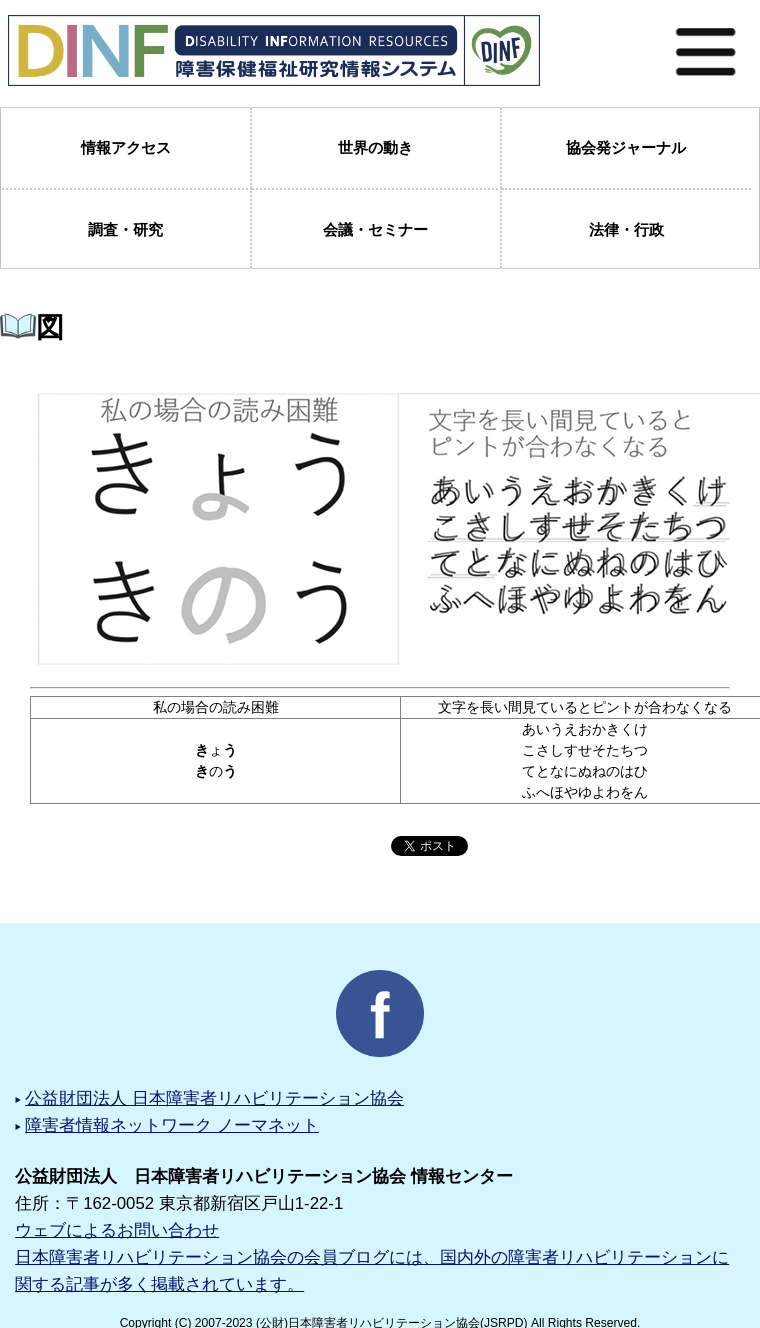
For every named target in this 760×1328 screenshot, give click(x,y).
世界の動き (375, 147)
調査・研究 (125, 229)
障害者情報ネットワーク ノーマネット (172, 1125)
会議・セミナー (375, 229)
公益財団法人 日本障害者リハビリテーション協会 (214, 1098)
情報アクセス (126, 147)
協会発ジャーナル (626, 147)
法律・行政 (626, 229)
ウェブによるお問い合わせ (117, 1230)
